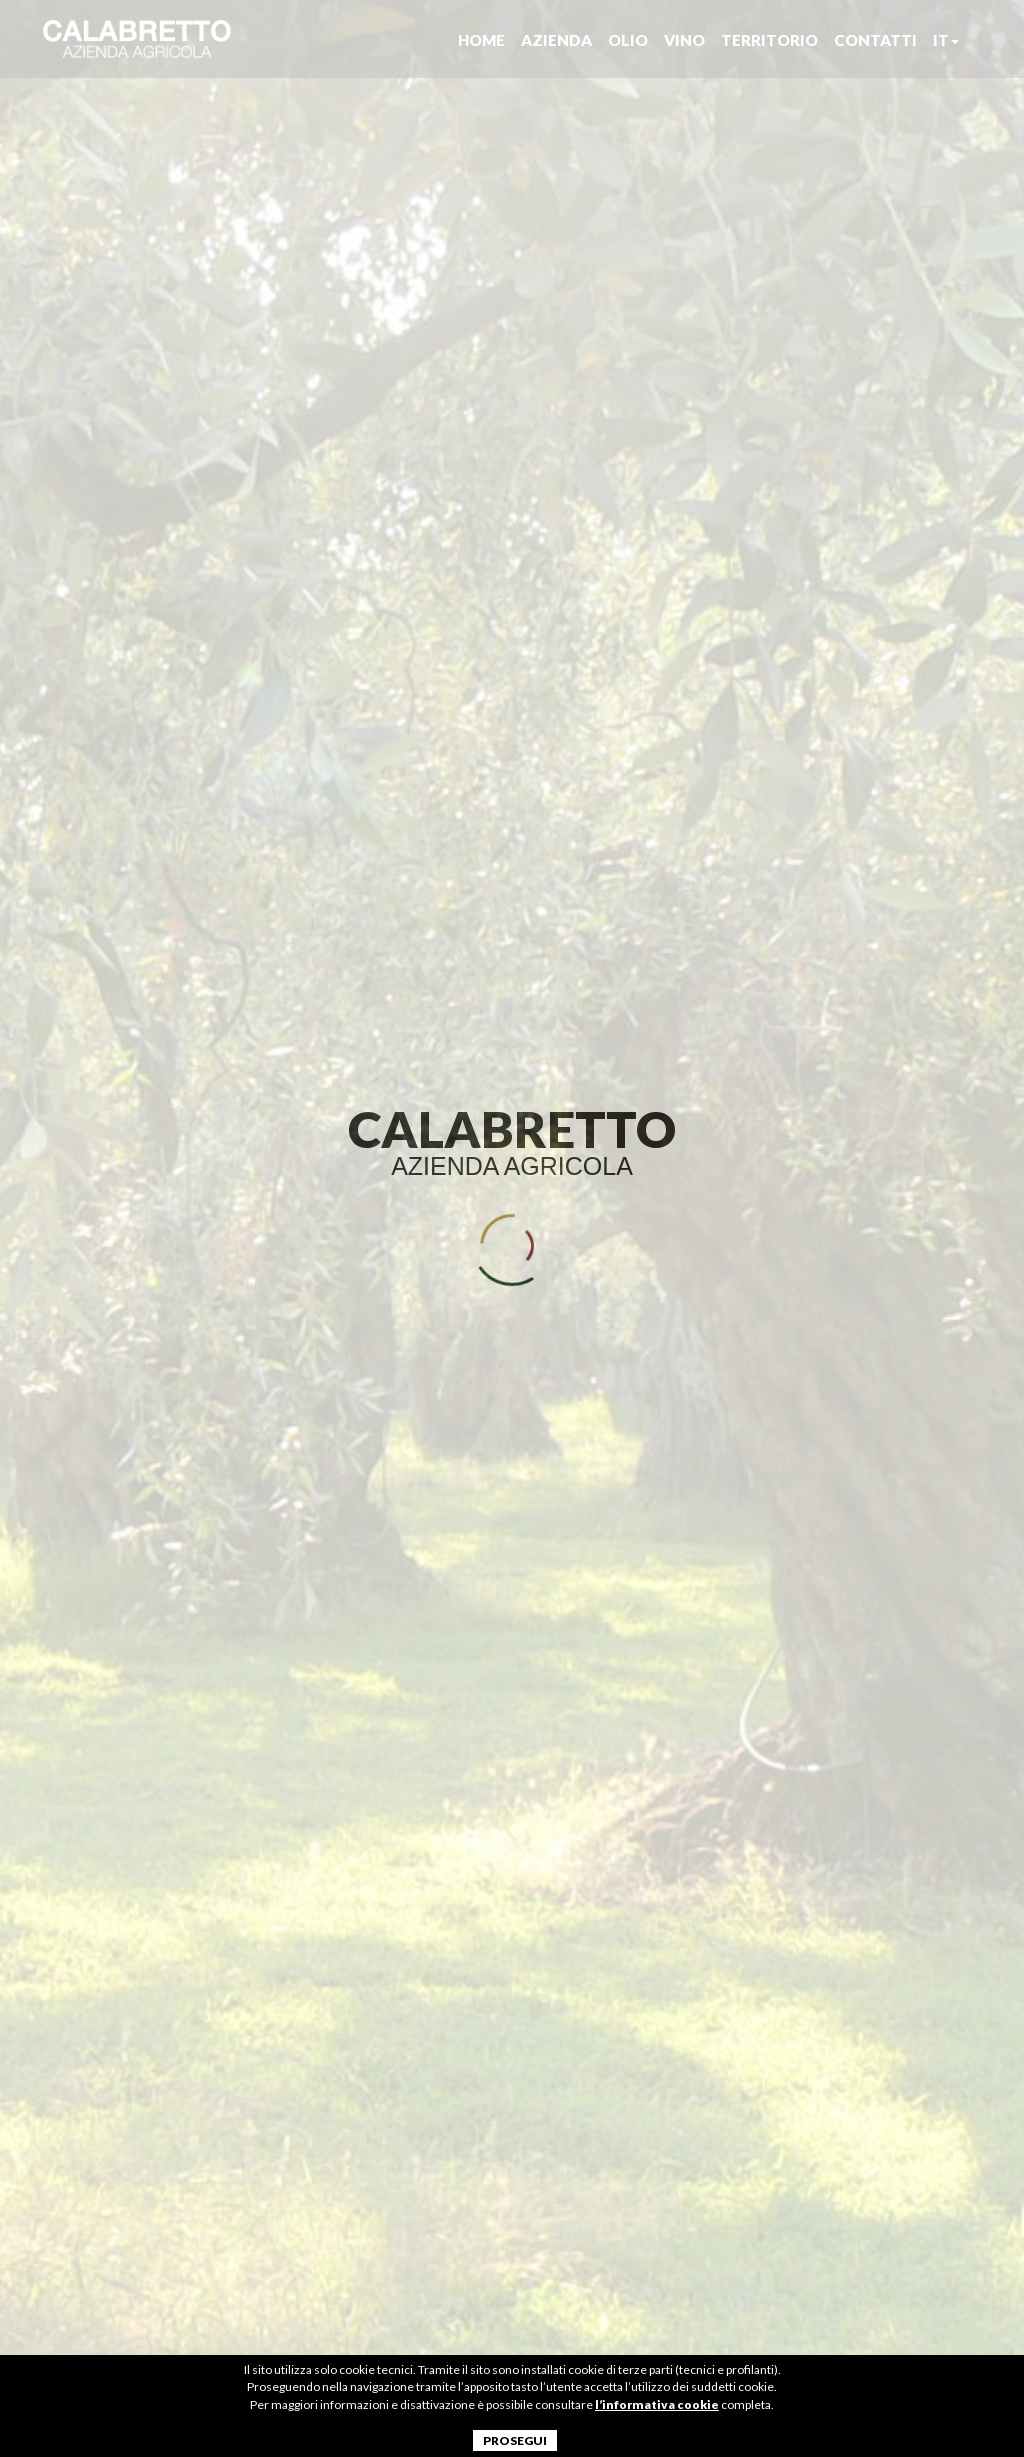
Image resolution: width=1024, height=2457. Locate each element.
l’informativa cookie (657, 2404)
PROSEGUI (515, 2440)
